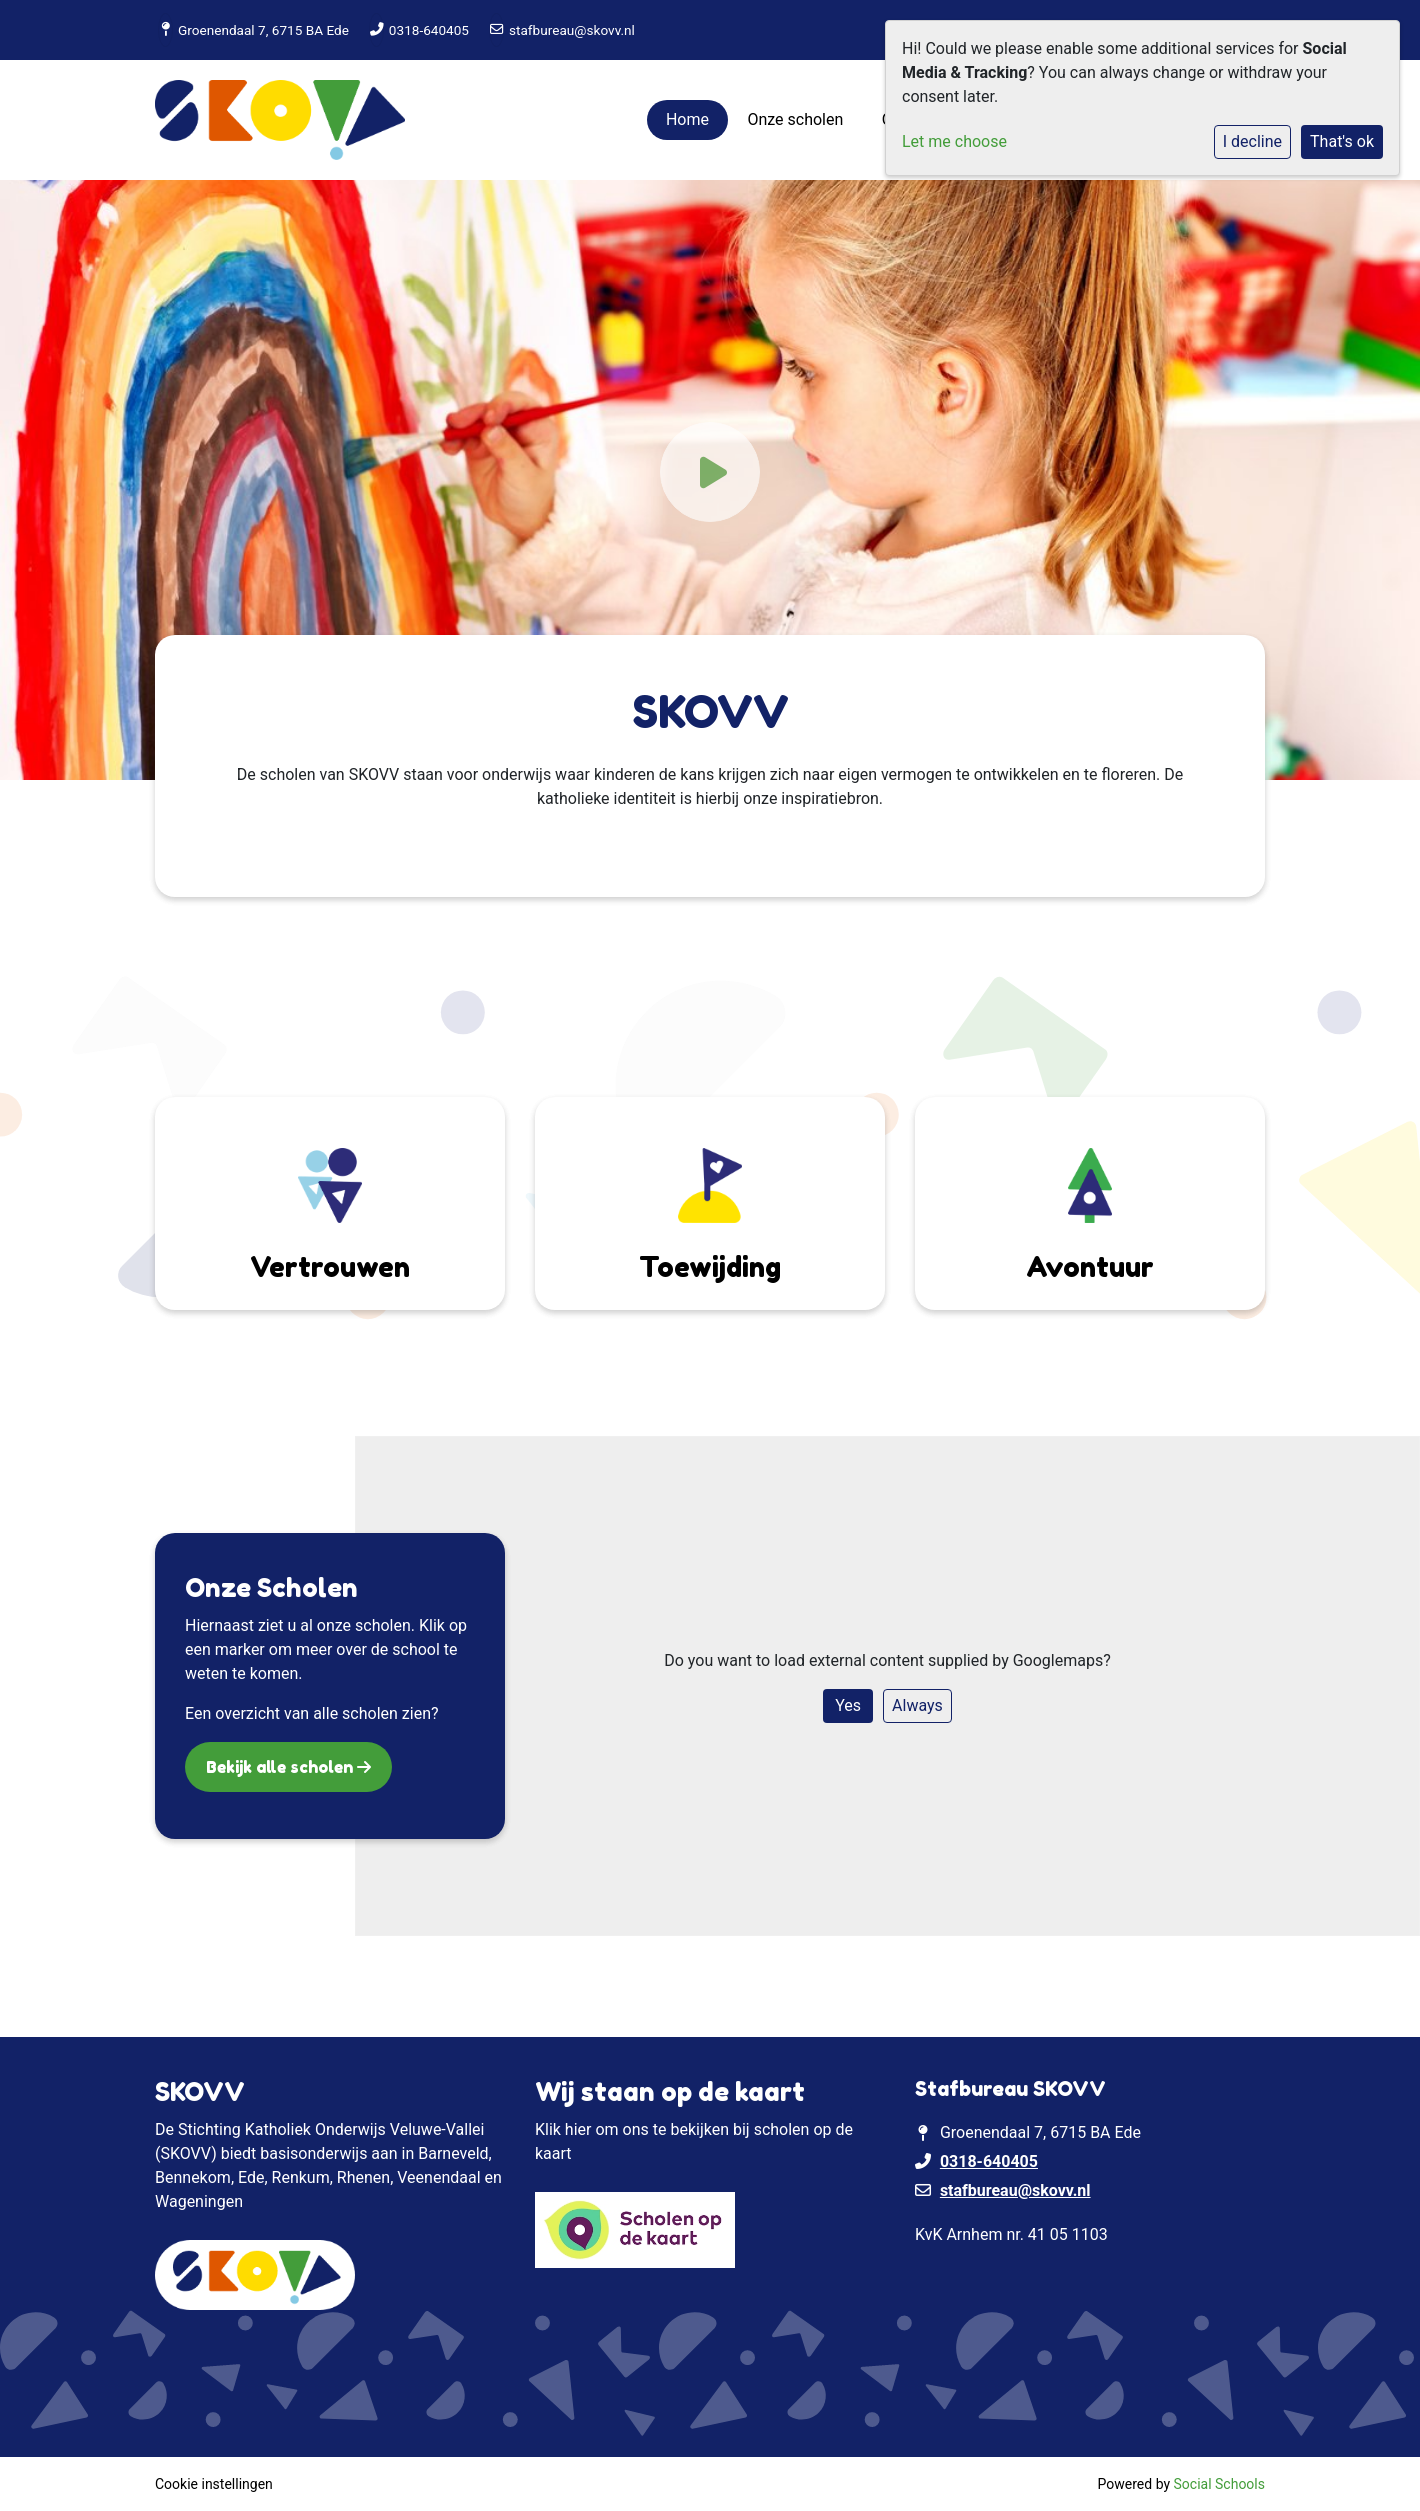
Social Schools (1219, 2484)
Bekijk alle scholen (281, 1767)
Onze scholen (795, 119)
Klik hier (563, 2129)
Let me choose (954, 141)
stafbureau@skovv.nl (572, 30)
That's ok (1342, 141)
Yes (848, 1705)
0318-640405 (429, 30)
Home (687, 119)
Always (917, 1705)
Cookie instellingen (214, 2484)
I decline (1252, 141)
